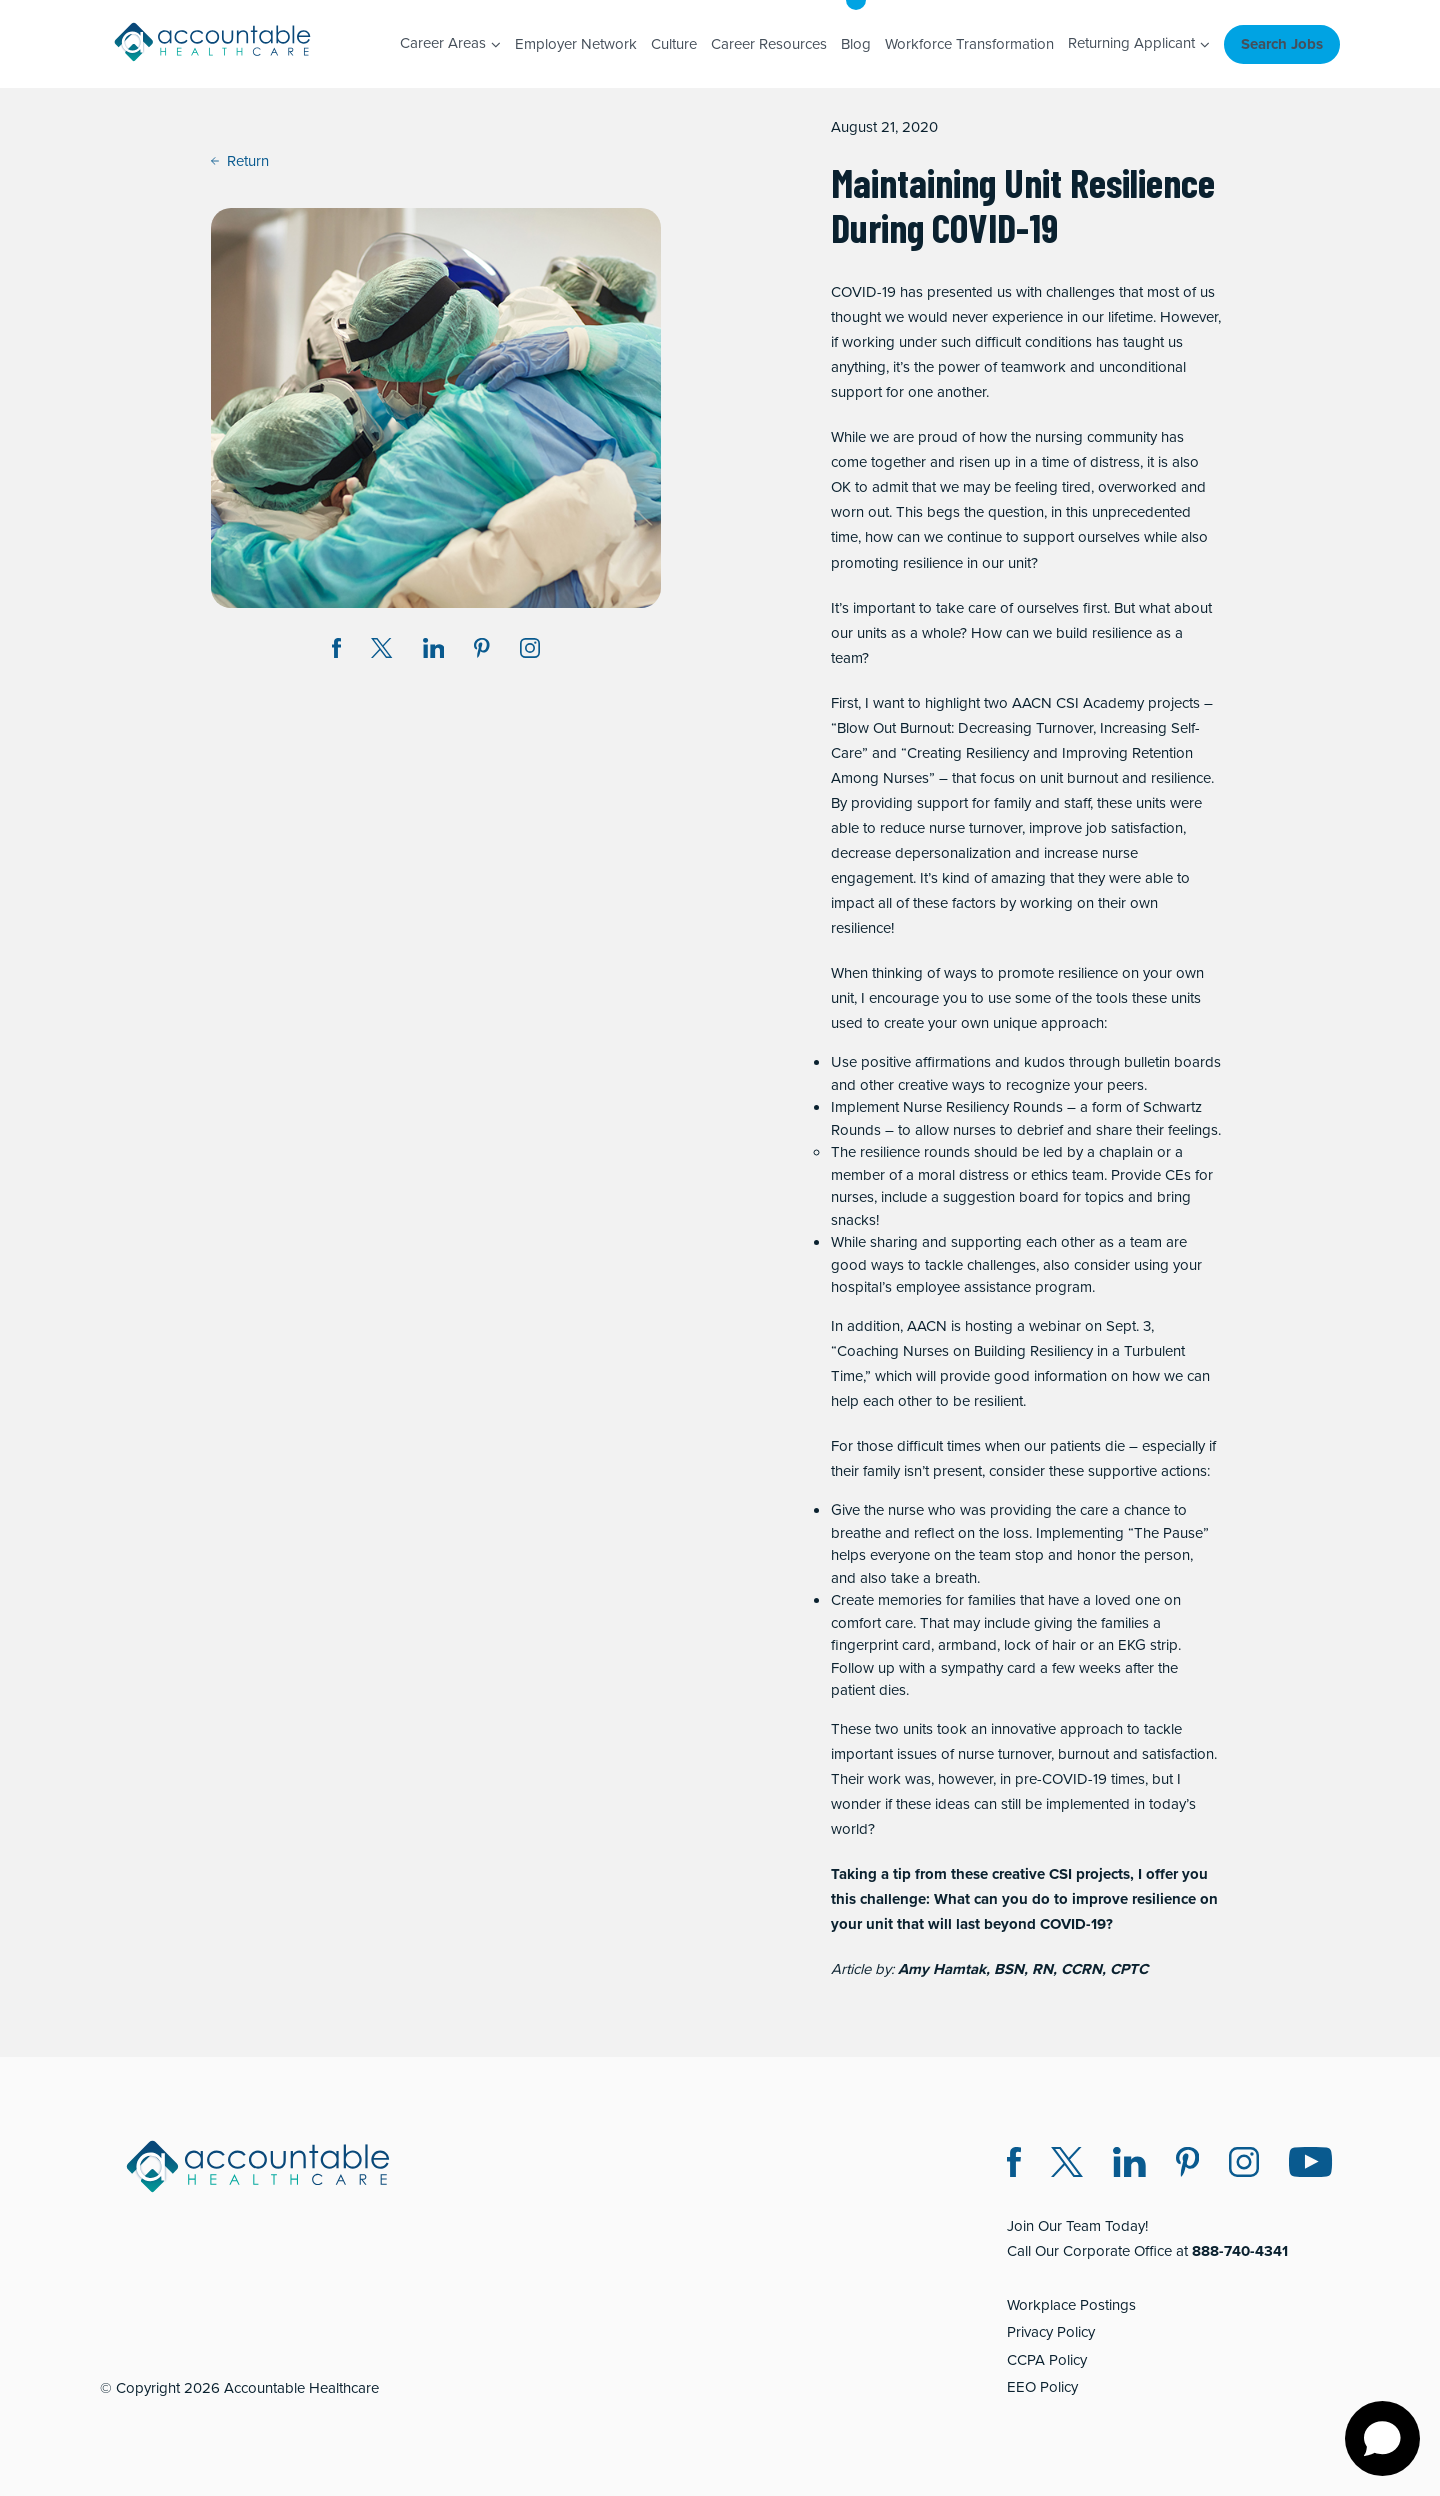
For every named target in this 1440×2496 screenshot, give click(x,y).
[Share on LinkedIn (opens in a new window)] (434, 651)
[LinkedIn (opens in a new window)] (1129, 2165)
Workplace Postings (1071, 2305)
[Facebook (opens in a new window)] (1014, 2165)
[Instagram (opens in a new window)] (530, 651)
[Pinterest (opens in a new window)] (1187, 2165)
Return (240, 161)
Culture (674, 44)
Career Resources (769, 44)
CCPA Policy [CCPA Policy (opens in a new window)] (1047, 2360)
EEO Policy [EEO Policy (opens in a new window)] (1042, 2387)
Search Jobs (1282, 44)
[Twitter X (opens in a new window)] (1067, 2165)
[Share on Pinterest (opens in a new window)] (482, 651)
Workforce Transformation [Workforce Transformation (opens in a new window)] (969, 44)
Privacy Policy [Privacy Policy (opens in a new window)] (1051, 2332)
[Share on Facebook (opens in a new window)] (337, 651)
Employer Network (576, 44)
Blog (856, 44)
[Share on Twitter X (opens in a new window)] (381, 651)
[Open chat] (1382, 2438)
